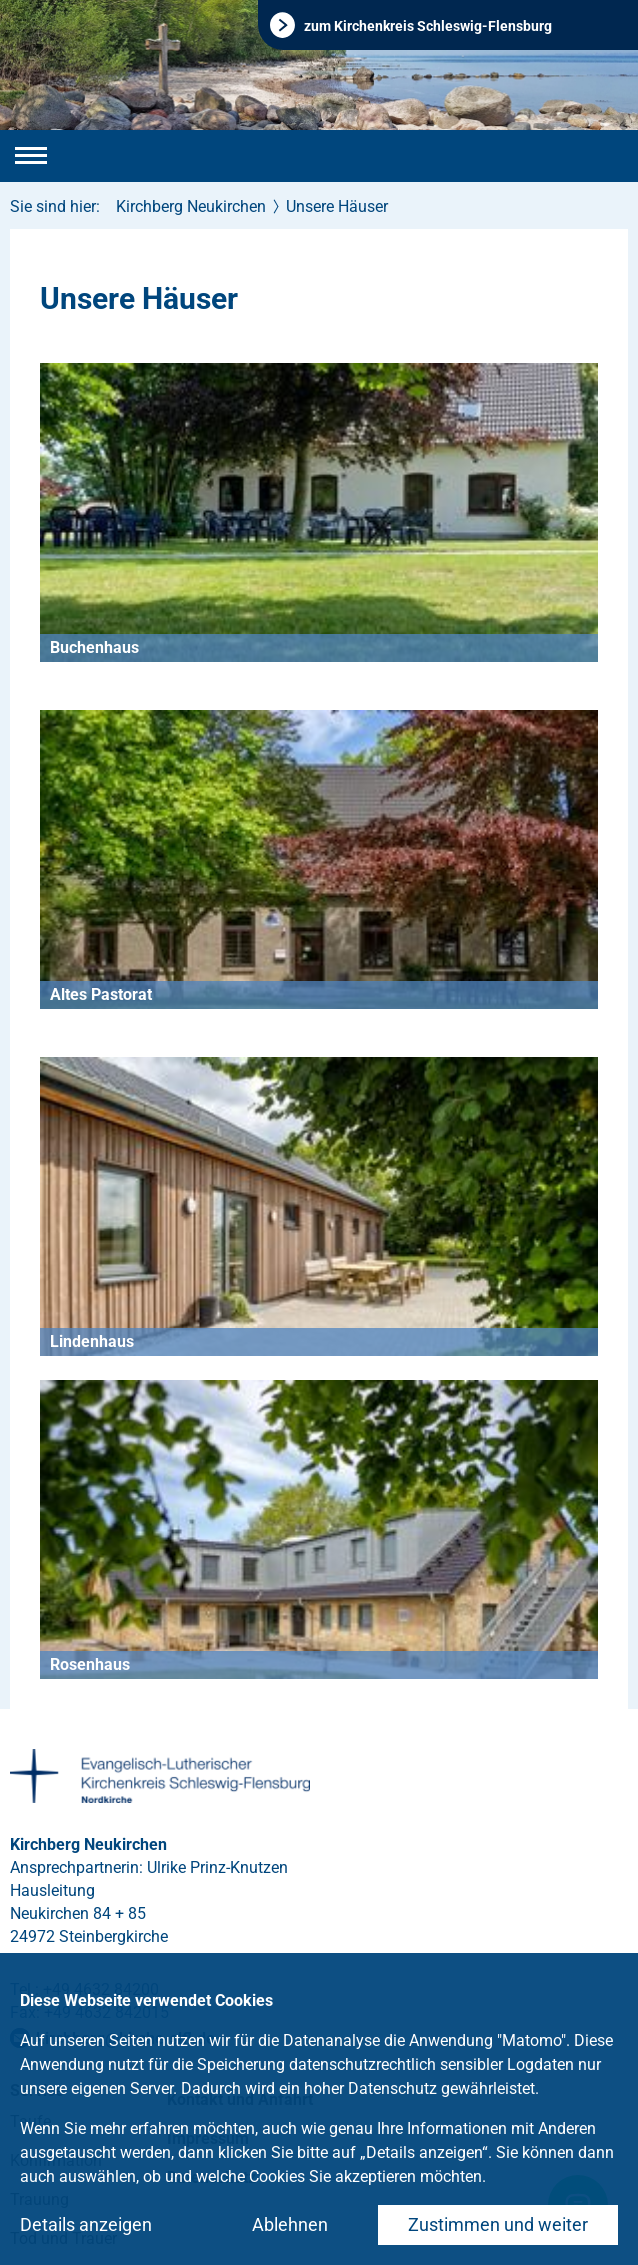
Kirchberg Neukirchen (191, 206)
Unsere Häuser (337, 206)
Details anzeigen (86, 2224)
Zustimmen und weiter (498, 2224)
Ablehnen (290, 2224)
